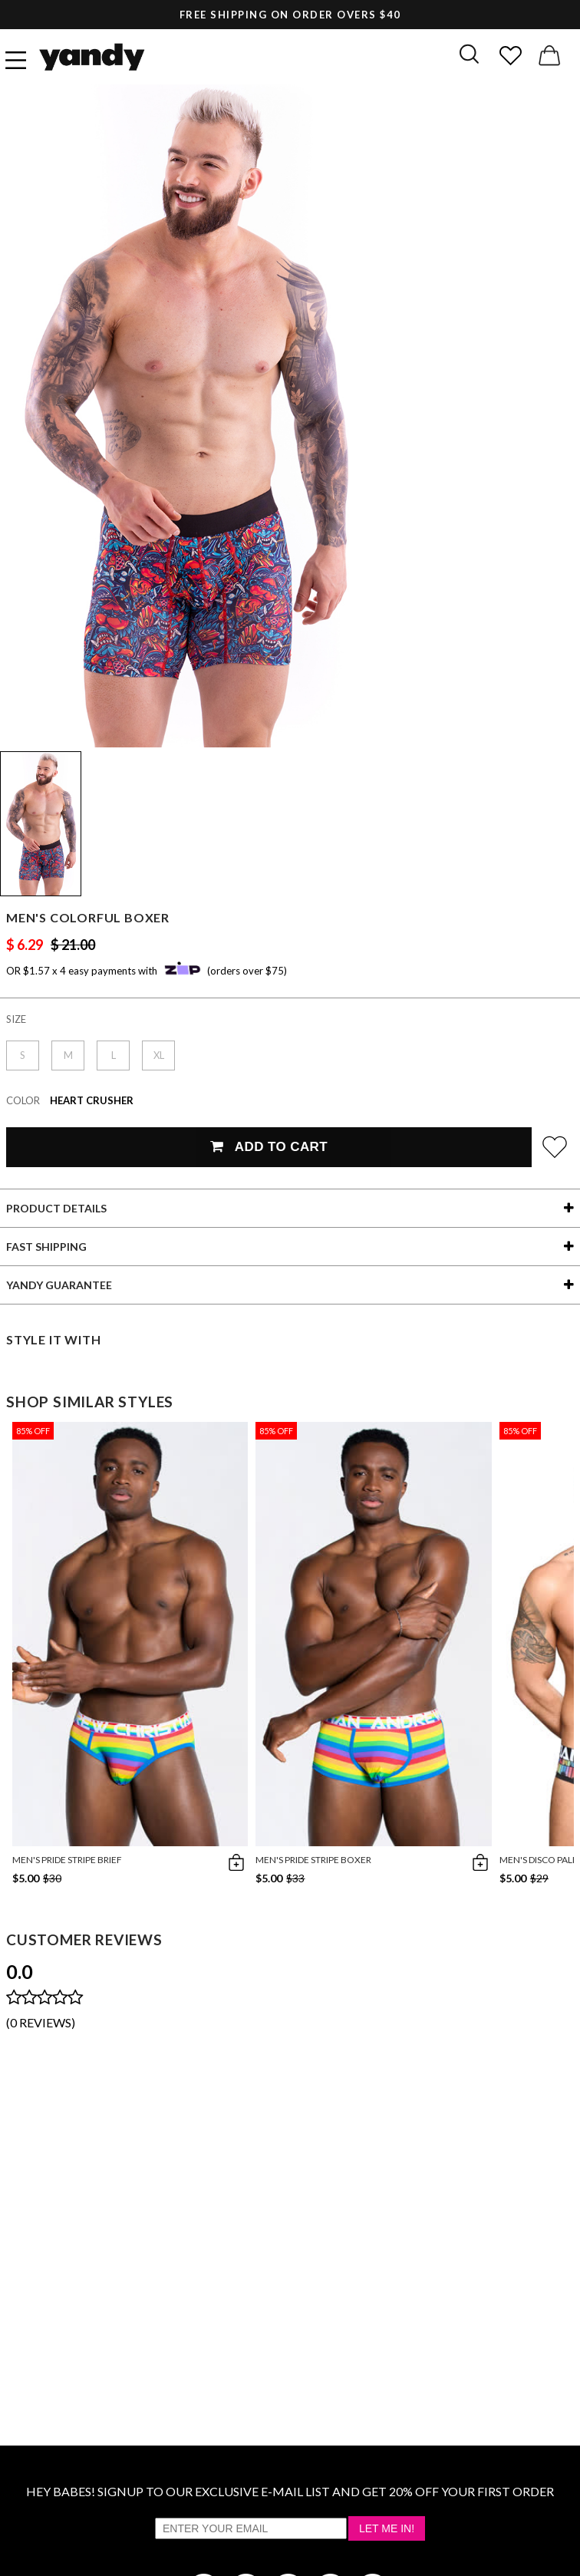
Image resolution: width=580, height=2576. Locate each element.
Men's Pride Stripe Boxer (313, 1859)
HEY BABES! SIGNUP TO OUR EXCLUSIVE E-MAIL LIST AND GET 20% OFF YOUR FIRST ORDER (290, 2491)
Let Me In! (386, 2528)
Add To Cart (269, 1147)
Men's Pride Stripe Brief (67, 1859)
